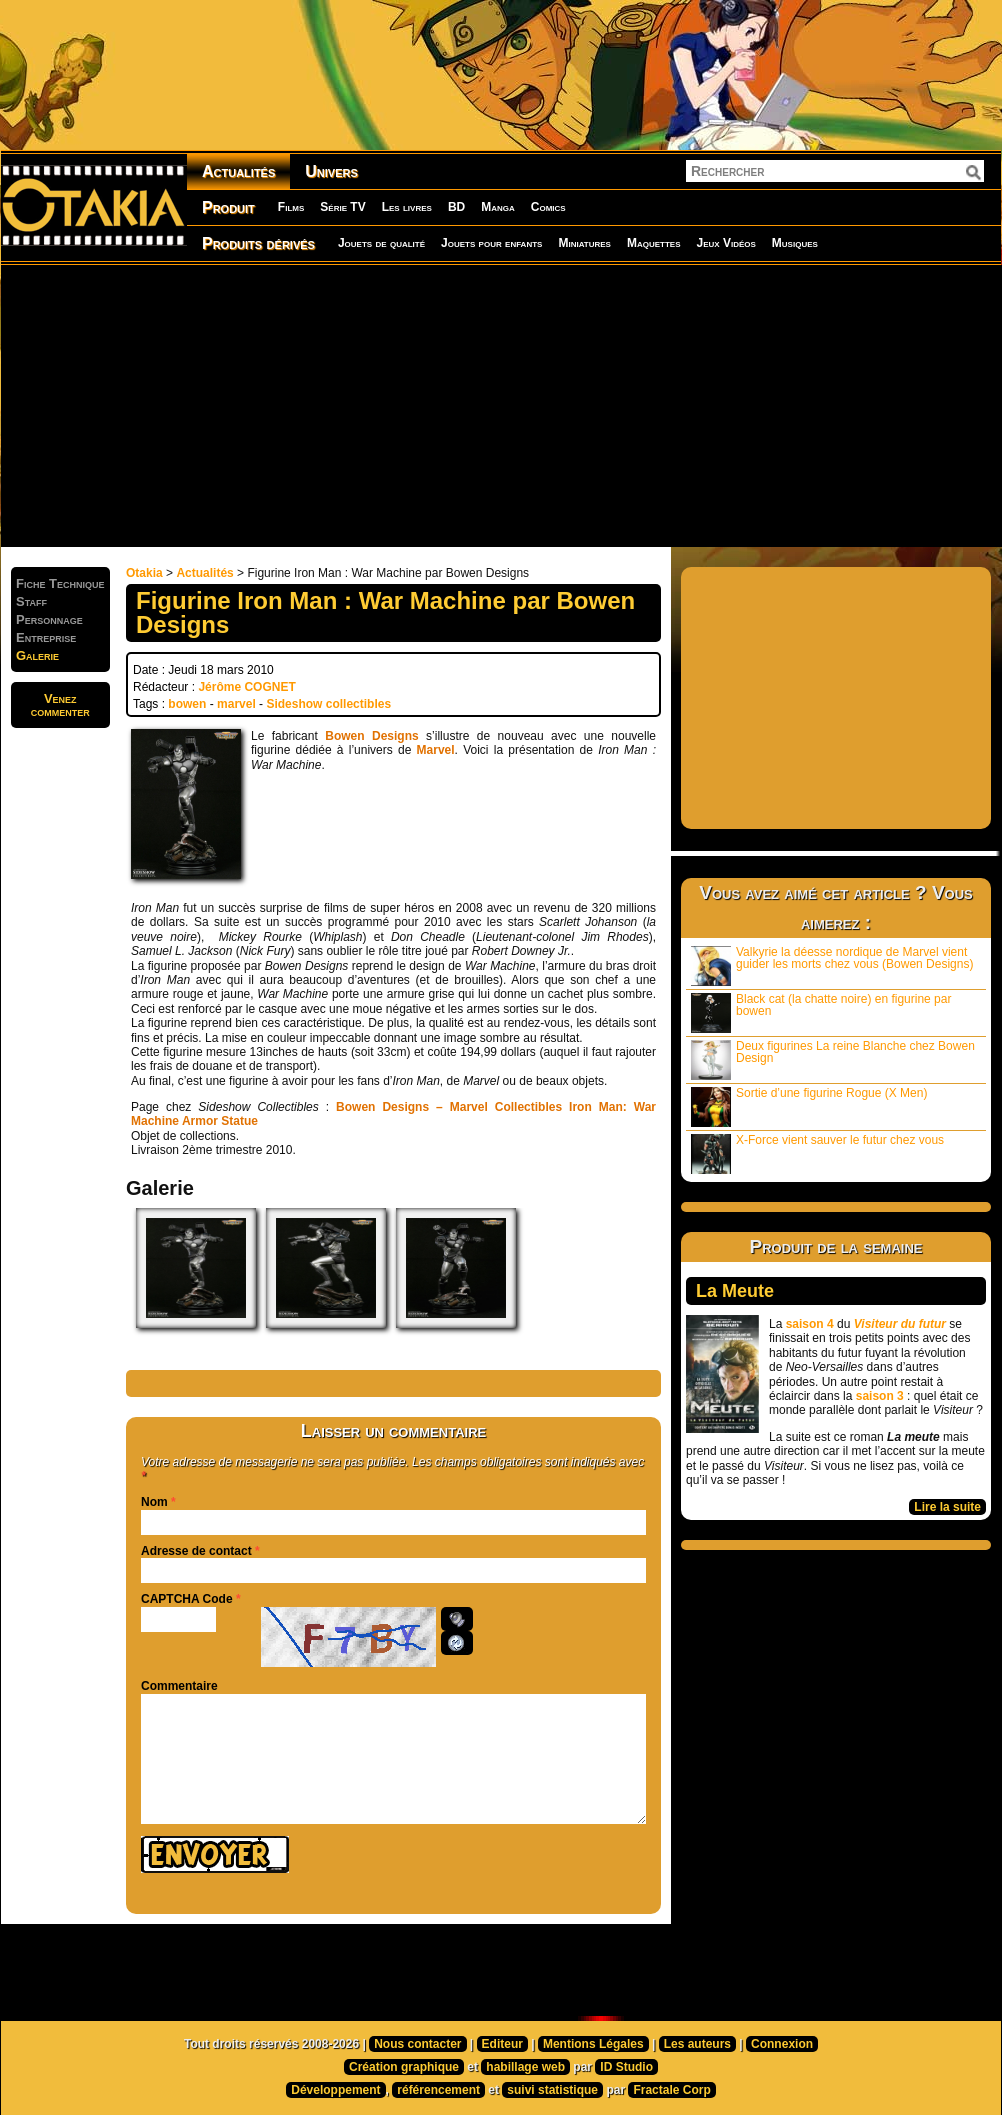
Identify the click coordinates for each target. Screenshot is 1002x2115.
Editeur (502, 2044)
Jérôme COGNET (246, 687)
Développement (335, 2090)
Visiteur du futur (900, 1324)
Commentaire (179, 1686)
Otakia (144, 573)
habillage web (525, 2067)
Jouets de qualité (381, 243)
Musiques (795, 243)
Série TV (342, 207)
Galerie (37, 655)
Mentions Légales (593, 2044)
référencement (438, 2090)
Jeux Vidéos (725, 243)
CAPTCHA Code (187, 1599)
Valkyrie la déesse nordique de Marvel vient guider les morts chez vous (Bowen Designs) (832, 965)
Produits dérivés (258, 243)
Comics (548, 207)
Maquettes (654, 243)
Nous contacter (417, 2044)
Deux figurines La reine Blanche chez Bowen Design (833, 1059)
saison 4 (810, 1324)
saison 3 (880, 1396)
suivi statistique (552, 2090)
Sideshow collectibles (328, 704)
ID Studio (626, 2067)
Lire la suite (947, 1507)
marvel (236, 704)
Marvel (436, 750)
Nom (154, 1502)
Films (291, 207)
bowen (187, 704)
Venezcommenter (60, 705)
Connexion (782, 2044)
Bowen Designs (371, 736)
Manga (498, 207)
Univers (331, 171)
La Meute (735, 1291)
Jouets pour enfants (491, 243)
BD (456, 207)
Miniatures (584, 243)
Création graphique (404, 2067)
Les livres (407, 207)
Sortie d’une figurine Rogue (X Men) (809, 1106)
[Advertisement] (423, 405)
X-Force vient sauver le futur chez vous (817, 1153)
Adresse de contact (196, 1551)
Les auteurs (697, 2044)
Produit (228, 207)
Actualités (238, 171)
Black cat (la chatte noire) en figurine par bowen (821, 1012)
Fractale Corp (671, 2090)
